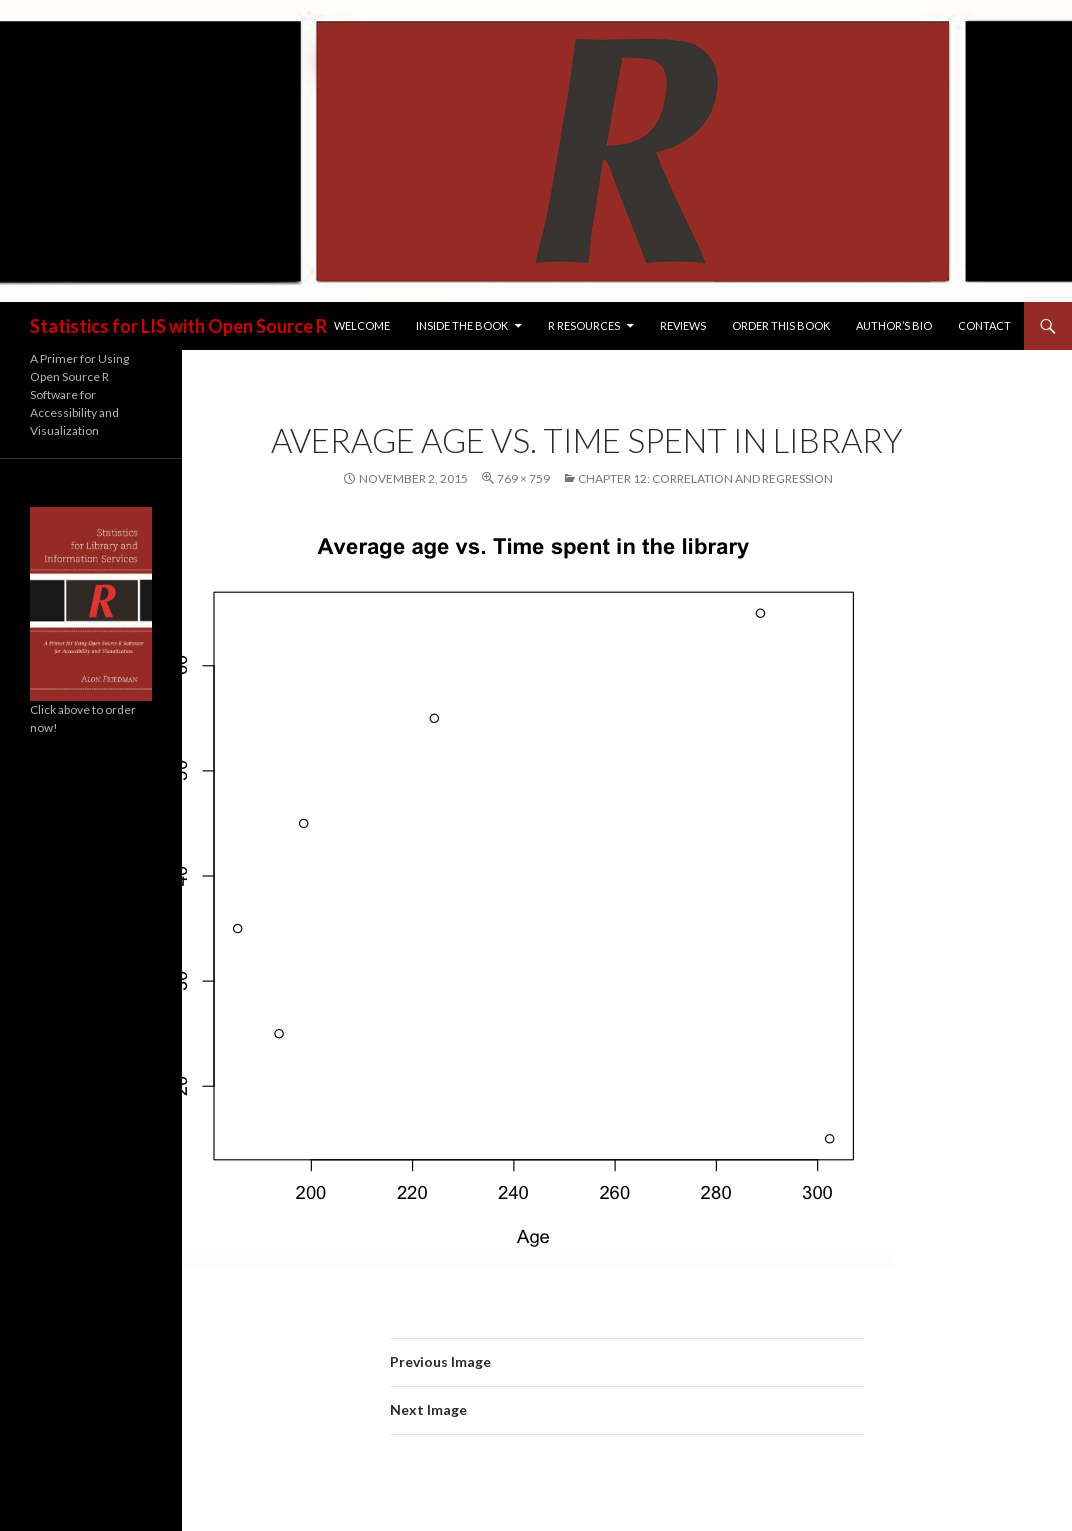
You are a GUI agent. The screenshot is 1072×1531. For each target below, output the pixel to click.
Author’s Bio (894, 325)
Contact (984, 325)
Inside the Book (462, 325)
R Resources (584, 325)
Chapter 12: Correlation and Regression (705, 478)
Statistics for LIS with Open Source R (178, 326)
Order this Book (781, 325)
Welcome (362, 325)
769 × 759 (523, 478)
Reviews (683, 325)
